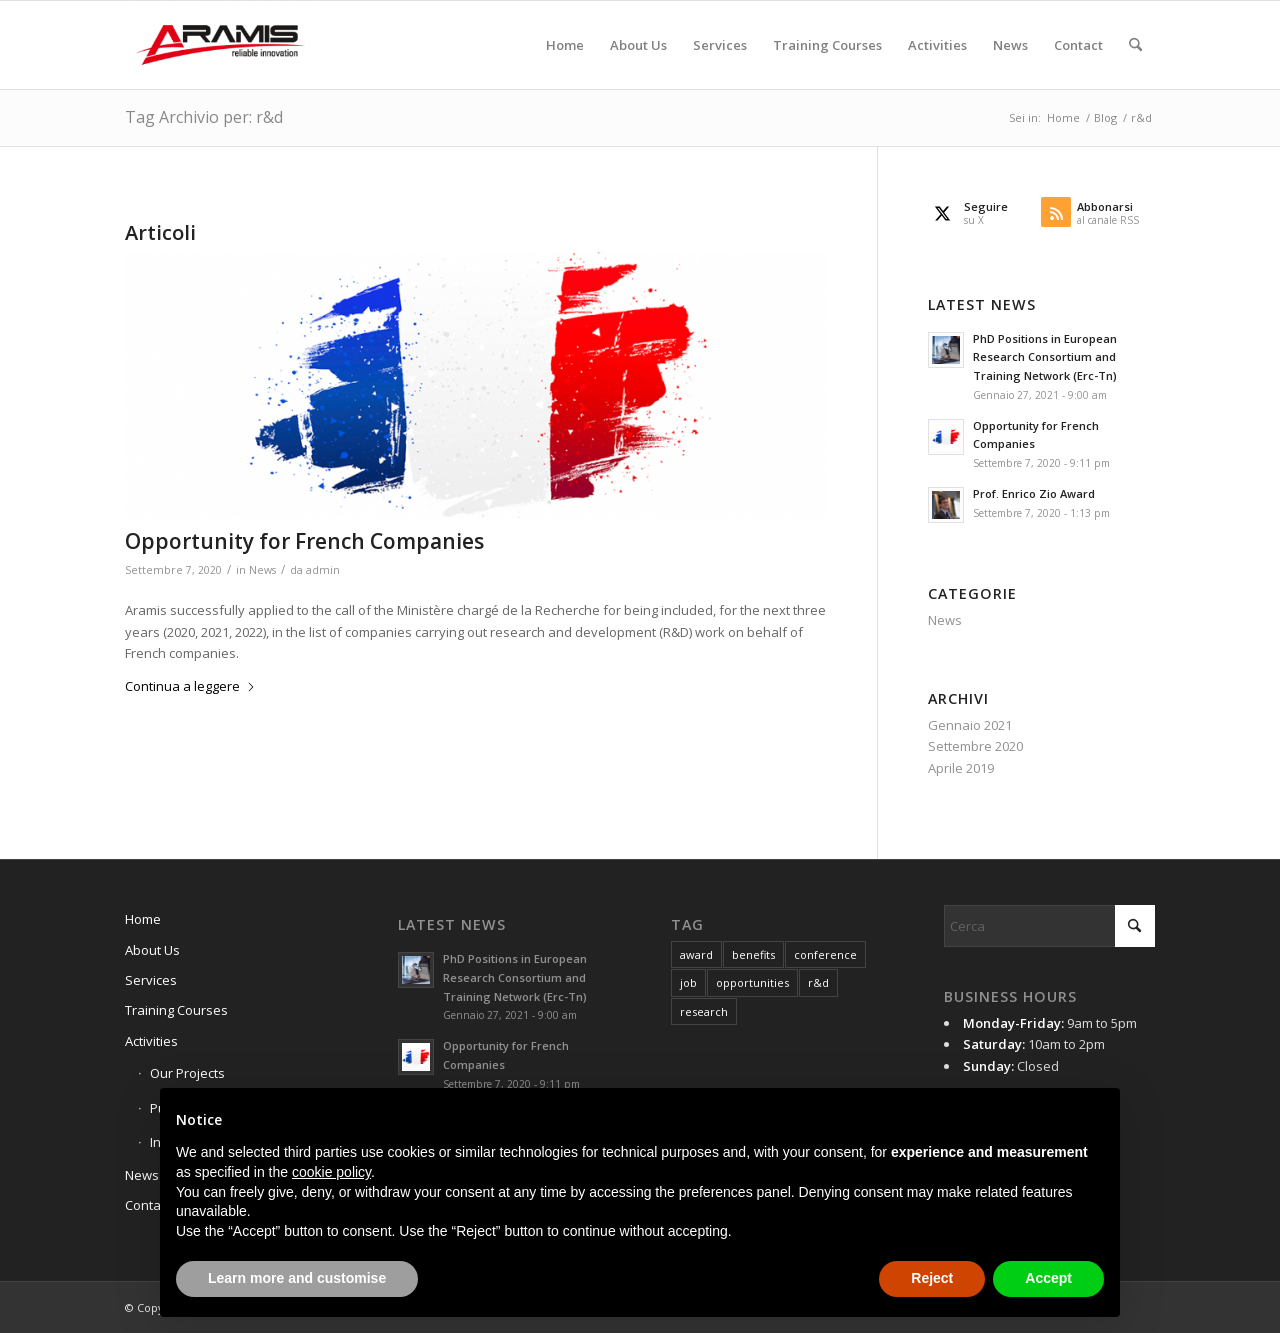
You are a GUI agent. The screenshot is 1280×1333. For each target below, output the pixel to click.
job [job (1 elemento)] (688, 982)
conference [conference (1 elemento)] (825, 954)
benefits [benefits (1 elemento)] (753, 954)
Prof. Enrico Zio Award (1034, 493)
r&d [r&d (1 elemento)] (818, 982)
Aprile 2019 (961, 768)
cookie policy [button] (331, 1172)
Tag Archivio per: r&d (204, 117)
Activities (151, 1041)
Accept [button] (1048, 1278)
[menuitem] (565, 45)
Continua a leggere (190, 686)
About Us (152, 950)
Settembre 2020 (975, 746)
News (262, 570)
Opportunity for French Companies (304, 541)
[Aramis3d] (220, 45)
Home (143, 919)
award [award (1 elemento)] (696, 954)
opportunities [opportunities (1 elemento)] (752, 982)
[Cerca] (1135, 45)
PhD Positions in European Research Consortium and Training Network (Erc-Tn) (1045, 357)
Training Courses (176, 1010)
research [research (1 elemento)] (704, 1011)
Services (151, 980)
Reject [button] (932, 1278)
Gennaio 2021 (970, 725)
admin (323, 570)
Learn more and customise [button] (297, 1278)
